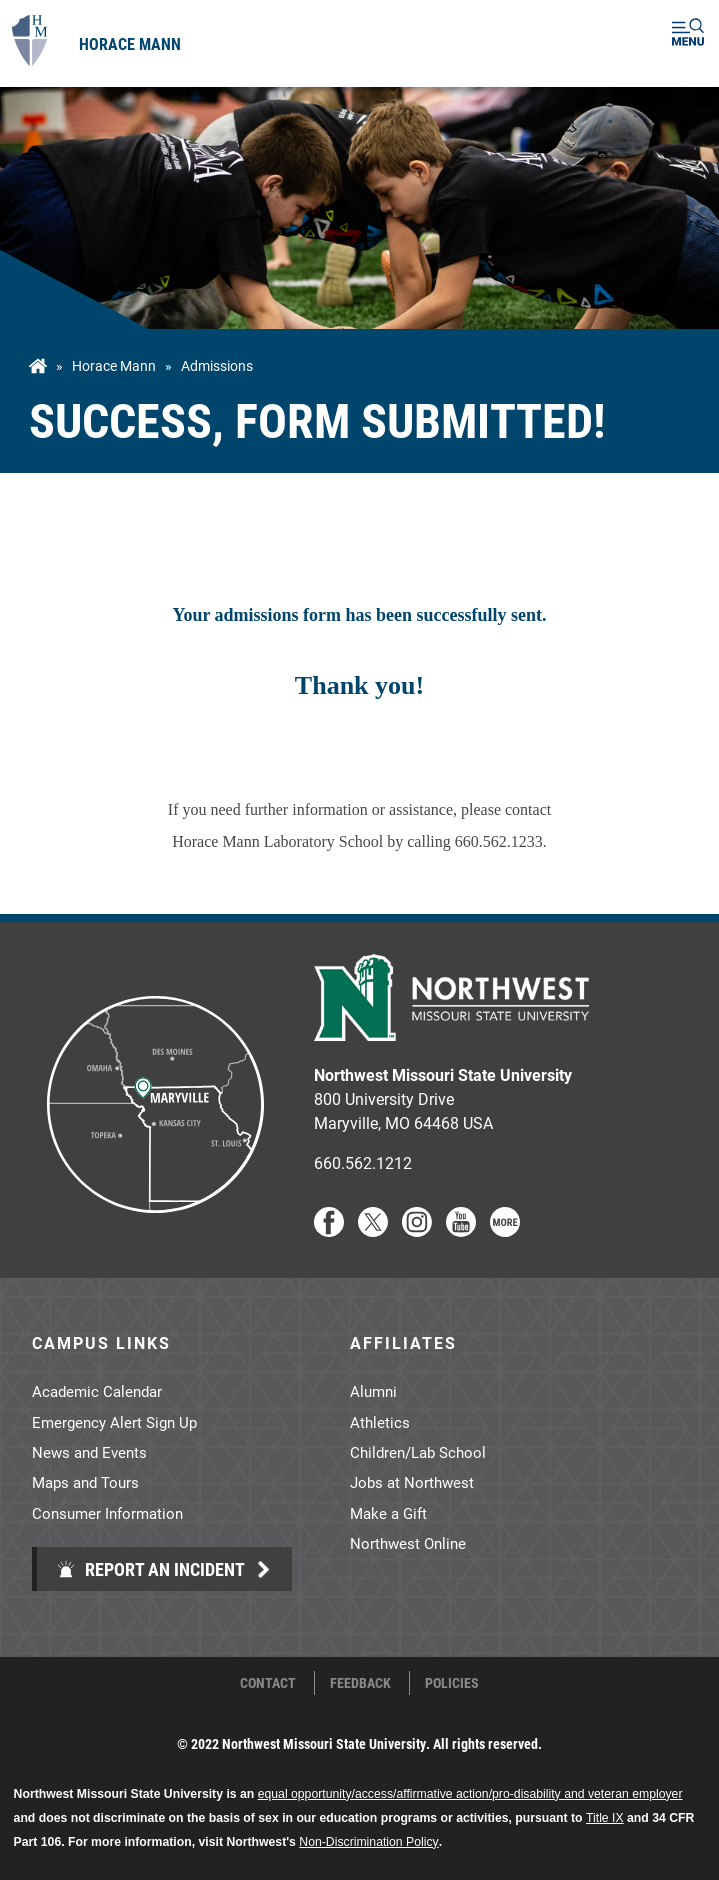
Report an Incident (150, 1569)
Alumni (373, 1391)
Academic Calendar (97, 1391)
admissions (217, 366)
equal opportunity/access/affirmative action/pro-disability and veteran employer (470, 1794)
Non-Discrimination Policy (368, 1842)
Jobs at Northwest (412, 1482)
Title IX (605, 1818)
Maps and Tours (85, 1482)
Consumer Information (107, 1513)
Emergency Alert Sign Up (114, 1422)
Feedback (360, 1683)
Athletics (380, 1422)
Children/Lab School (418, 1452)
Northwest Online (408, 1543)
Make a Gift (388, 1513)
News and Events (89, 1452)
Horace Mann (130, 43)
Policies (452, 1683)
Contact (268, 1683)
